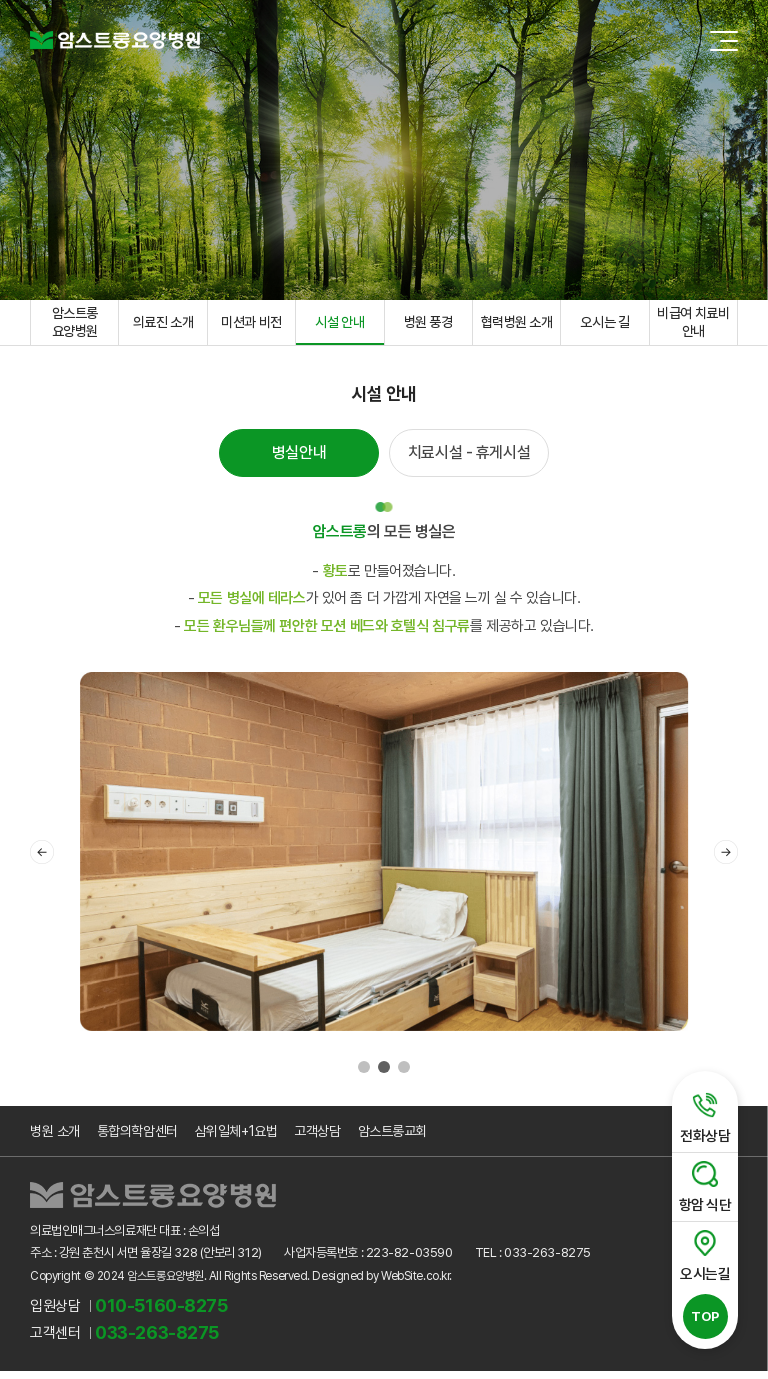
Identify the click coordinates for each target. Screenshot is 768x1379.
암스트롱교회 (391, 1138)
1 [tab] (364, 1074)
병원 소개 (55, 1138)
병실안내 (299, 458)
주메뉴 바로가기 (0, 0)
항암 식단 (701, 1184)
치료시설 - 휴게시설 (469, 458)
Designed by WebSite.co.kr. (381, 1284)
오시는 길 (604, 325)
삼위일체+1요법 (236, 1138)
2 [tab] (384, 1074)
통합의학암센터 (137, 1138)
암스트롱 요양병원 (75, 325)
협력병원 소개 (517, 325)
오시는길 (701, 1253)
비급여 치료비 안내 (693, 325)
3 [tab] (404, 1074)
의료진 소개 (163, 325)
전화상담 (701, 1116)
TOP (701, 1314)
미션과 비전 (251, 325)
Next (726, 859)
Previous (42, 859)
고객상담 (317, 1138)
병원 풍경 (428, 325)
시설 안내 (339, 325)
